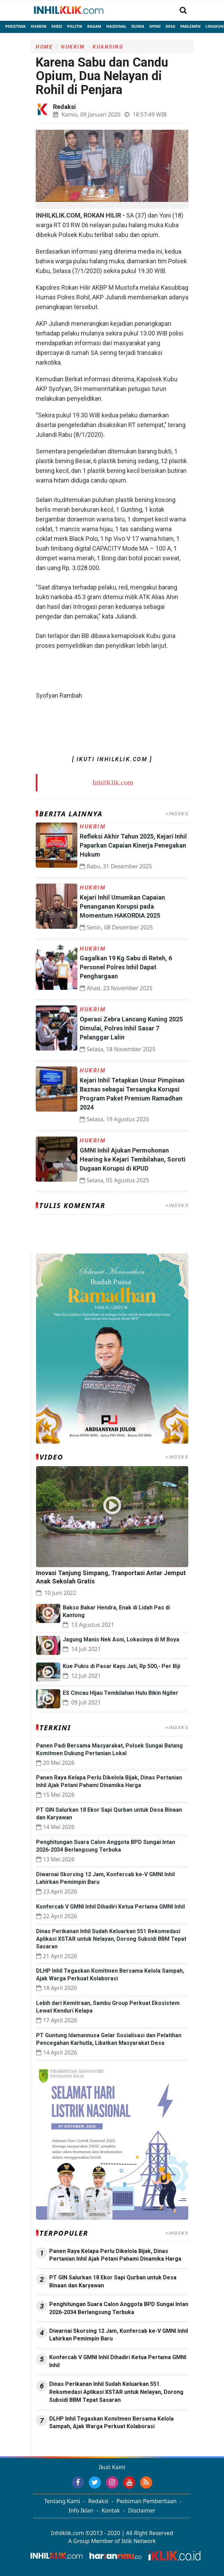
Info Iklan (81, 2510)
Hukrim (38, 26)
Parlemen (190, 26)
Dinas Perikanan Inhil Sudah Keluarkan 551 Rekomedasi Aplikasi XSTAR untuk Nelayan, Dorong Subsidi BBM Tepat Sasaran (111, 1939)
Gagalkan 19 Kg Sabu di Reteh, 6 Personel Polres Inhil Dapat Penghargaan (126, 967)
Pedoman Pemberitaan (146, 2501)
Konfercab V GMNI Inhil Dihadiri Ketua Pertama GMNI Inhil (110, 1906)
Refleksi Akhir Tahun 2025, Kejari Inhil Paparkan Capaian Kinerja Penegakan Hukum (133, 845)
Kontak (111, 2510)
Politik (75, 26)
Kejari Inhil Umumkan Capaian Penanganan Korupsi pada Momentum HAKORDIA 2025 (122, 906)
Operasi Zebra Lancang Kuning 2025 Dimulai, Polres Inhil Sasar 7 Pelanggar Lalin (131, 1028)
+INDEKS (176, 813)
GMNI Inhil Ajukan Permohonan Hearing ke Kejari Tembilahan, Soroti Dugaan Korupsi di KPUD (133, 1159)
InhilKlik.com (112, 783)
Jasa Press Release (59, 2445)
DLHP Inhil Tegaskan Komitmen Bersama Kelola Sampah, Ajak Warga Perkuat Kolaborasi (111, 2422)
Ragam (94, 26)
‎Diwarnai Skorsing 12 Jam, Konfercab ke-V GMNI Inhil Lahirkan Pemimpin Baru (118, 2335)
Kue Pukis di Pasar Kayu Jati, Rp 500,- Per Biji (121, 1666)
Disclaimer (141, 2510)
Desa (170, 26)
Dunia (137, 26)
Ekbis (56, 26)
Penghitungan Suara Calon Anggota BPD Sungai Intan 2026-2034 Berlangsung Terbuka (118, 2308)
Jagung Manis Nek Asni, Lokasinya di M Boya (121, 1639)
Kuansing (108, 47)
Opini (155, 26)
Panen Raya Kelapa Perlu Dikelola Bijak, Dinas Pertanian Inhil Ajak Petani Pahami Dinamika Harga (115, 2255)
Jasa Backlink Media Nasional (122, 2445)
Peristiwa (15, 26)
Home (44, 47)
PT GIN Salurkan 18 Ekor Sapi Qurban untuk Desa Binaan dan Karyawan (112, 2281)
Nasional (116, 26)
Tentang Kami (62, 2501)
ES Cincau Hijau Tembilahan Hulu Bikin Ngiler (120, 1693)
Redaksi (98, 2501)
